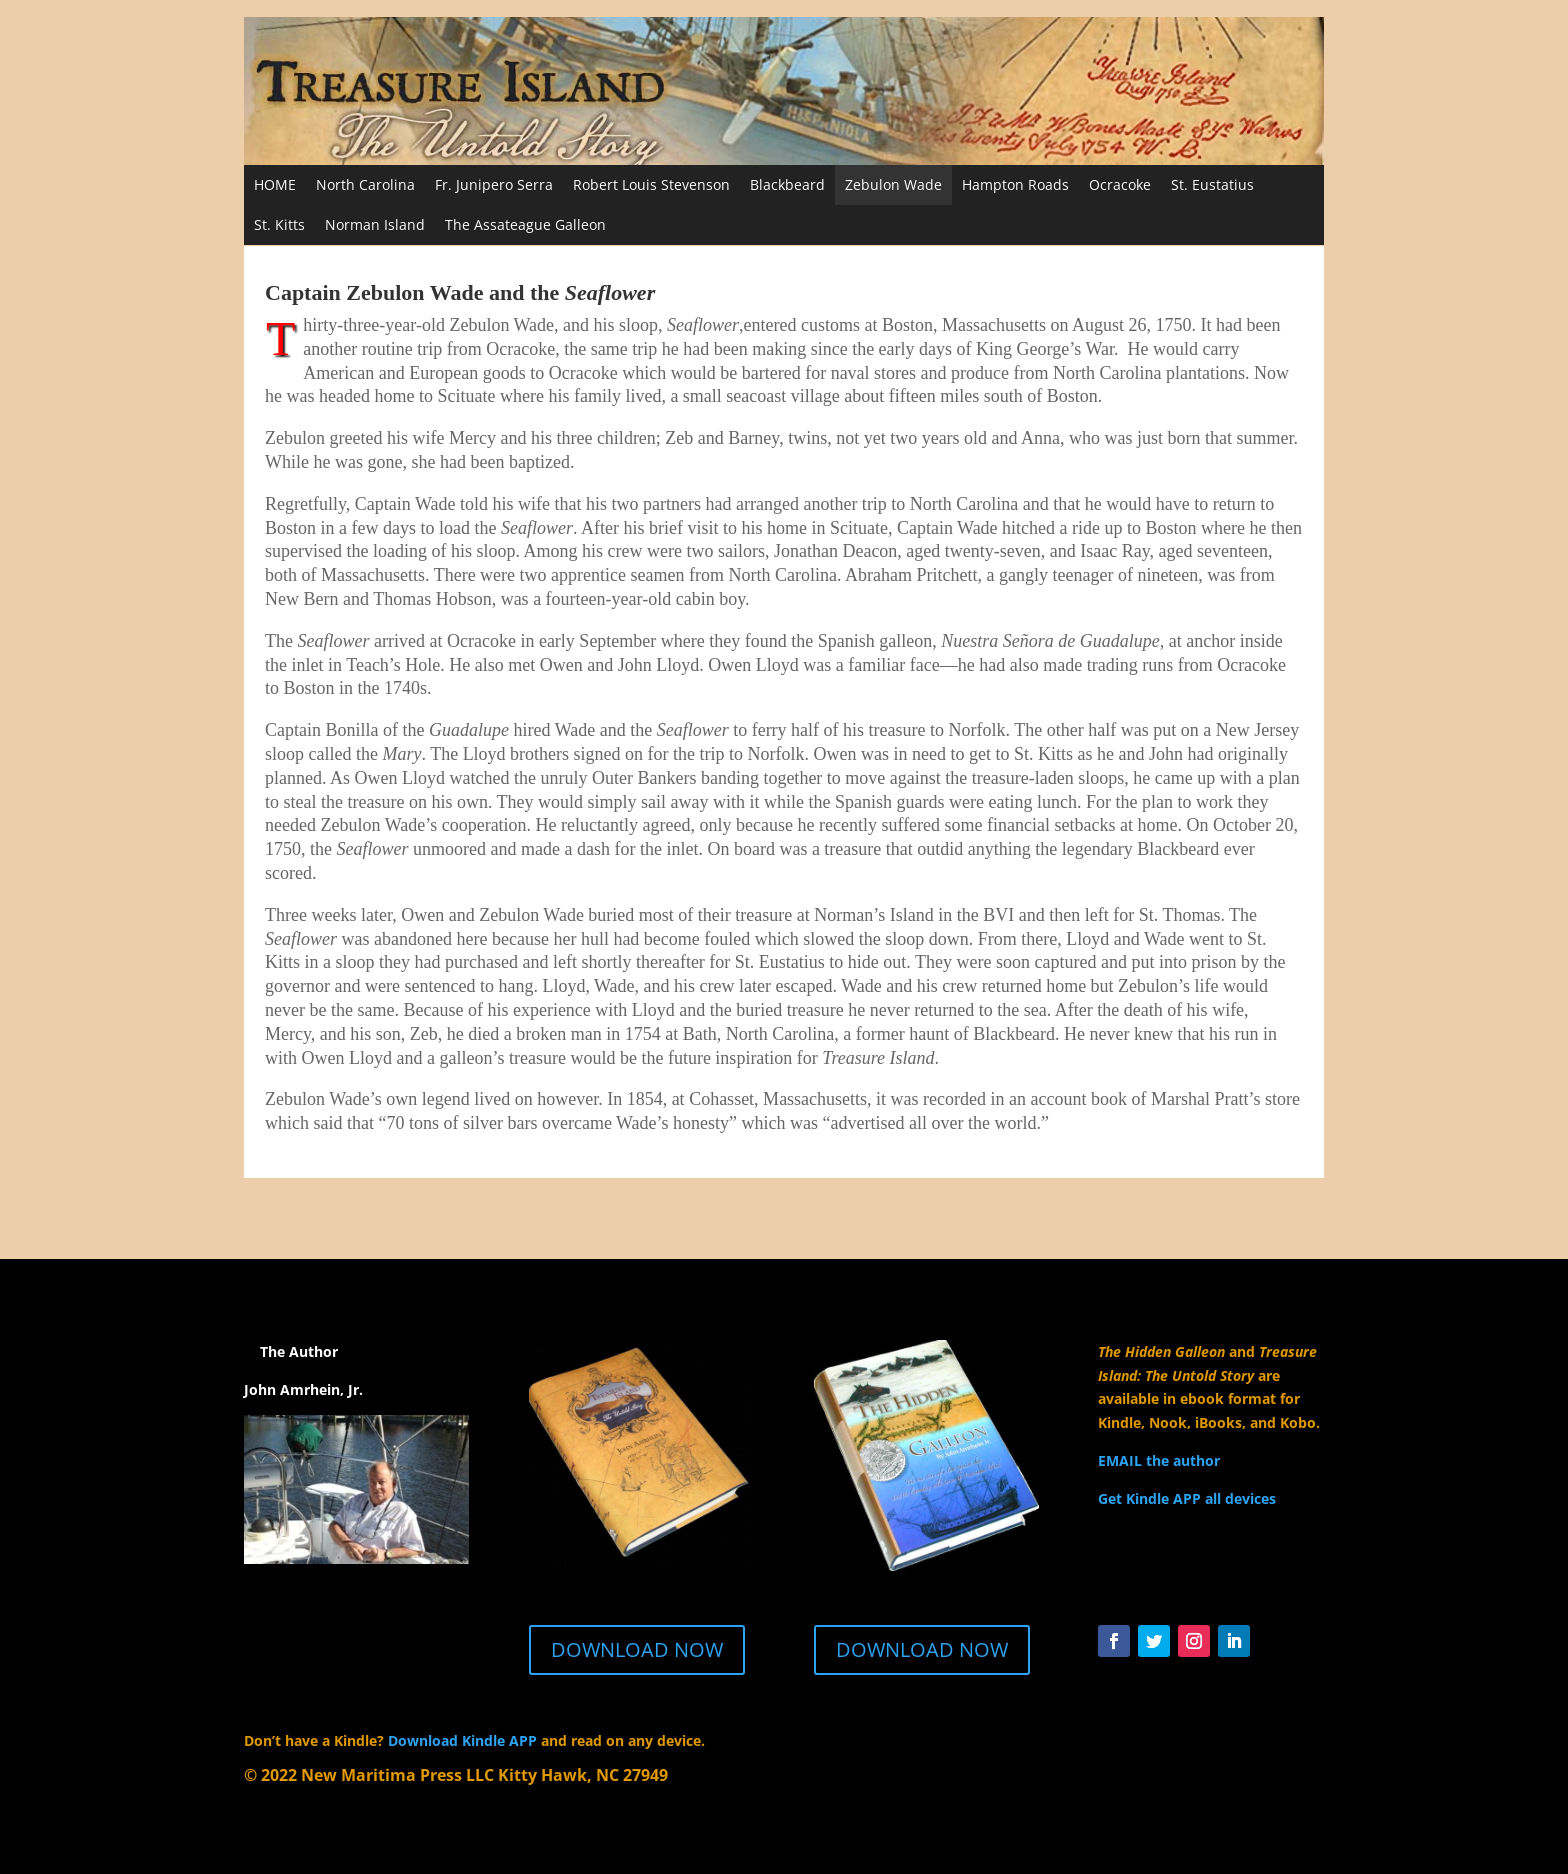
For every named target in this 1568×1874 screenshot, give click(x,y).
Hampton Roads (1015, 184)
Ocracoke (1120, 184)
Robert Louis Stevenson (651, 184)
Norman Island (375, 224)
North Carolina (365, 184)
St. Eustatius (1212, 184)
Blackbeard (787, 184)
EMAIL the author (1159, 1460)
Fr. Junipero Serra (494, 184)
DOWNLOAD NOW (637, 1649)
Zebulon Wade (893, 184)
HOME (275, 184)
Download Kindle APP (462, 1740)
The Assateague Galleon (525, 224)
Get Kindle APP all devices (1187, 1498)
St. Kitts (279, 224)
